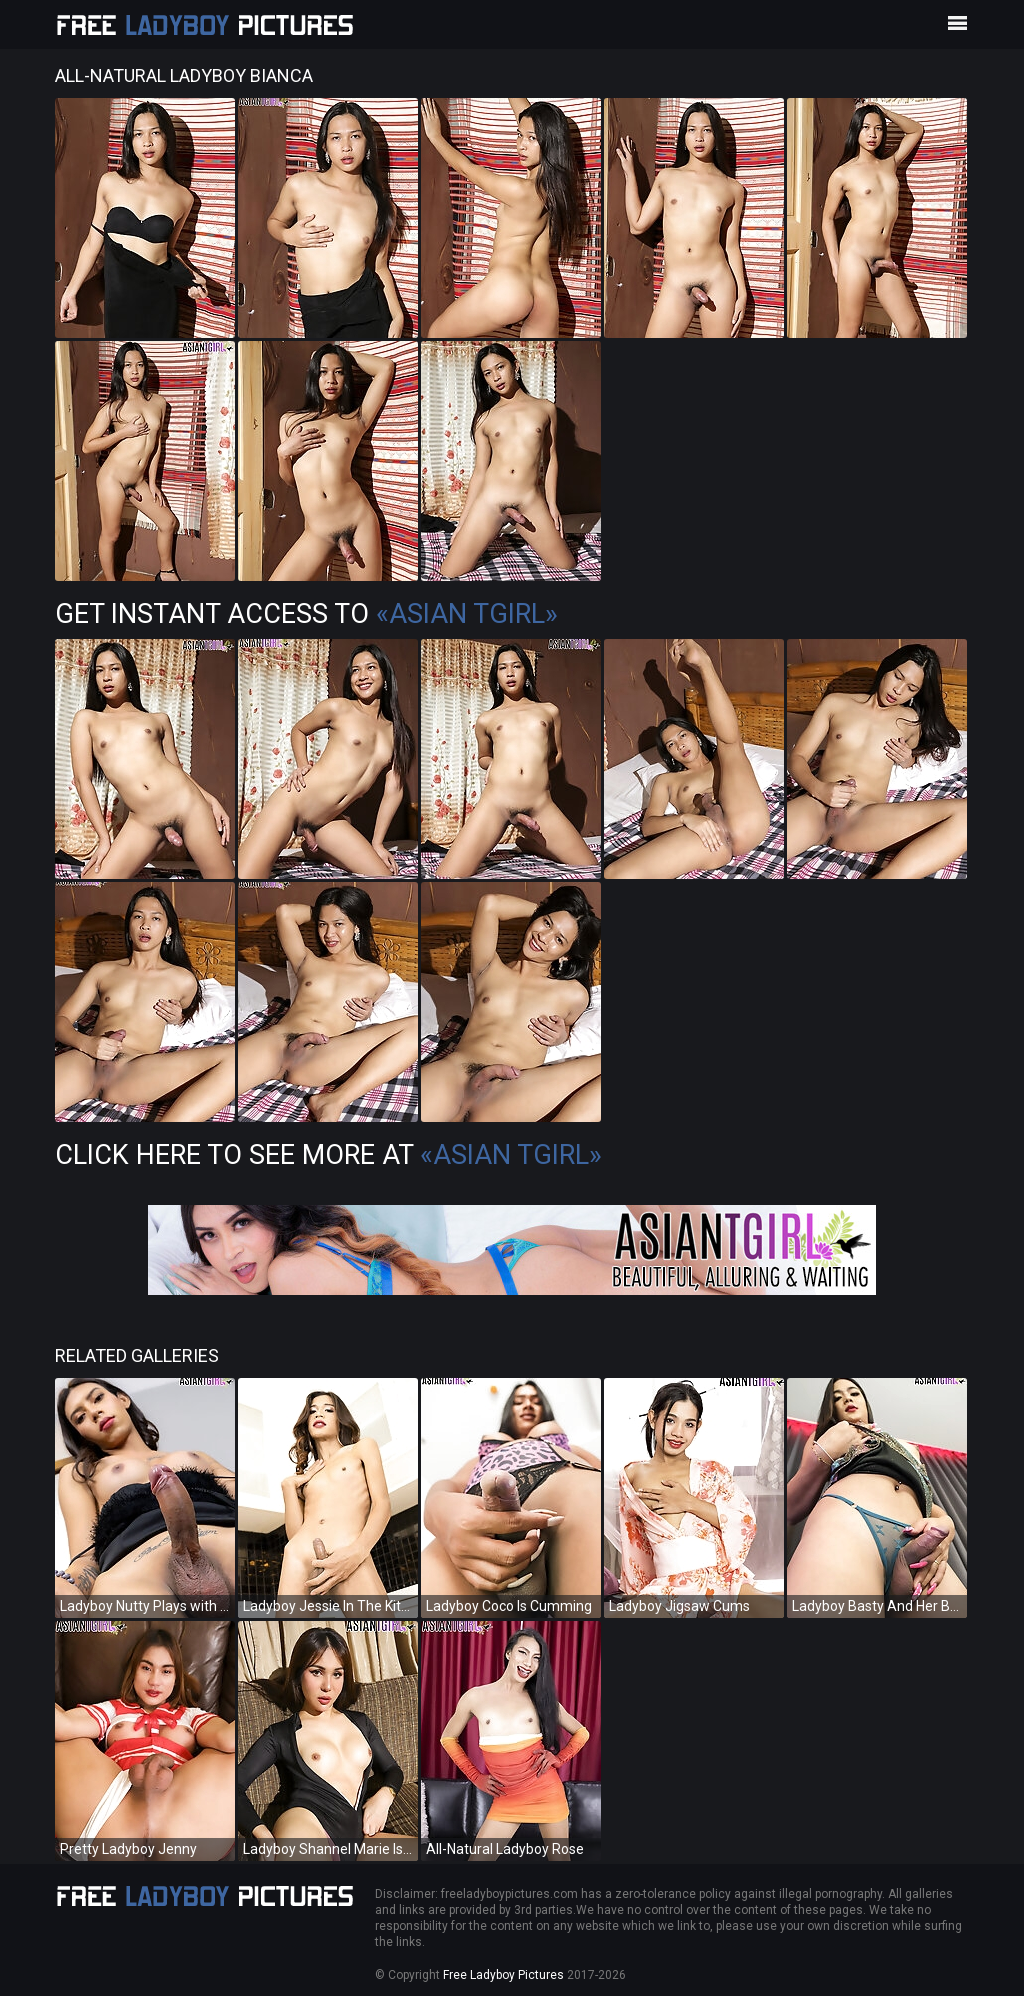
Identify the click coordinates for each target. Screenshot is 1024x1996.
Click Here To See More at (328, 1155)
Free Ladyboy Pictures (503, 1975)
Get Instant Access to (306, 614)
